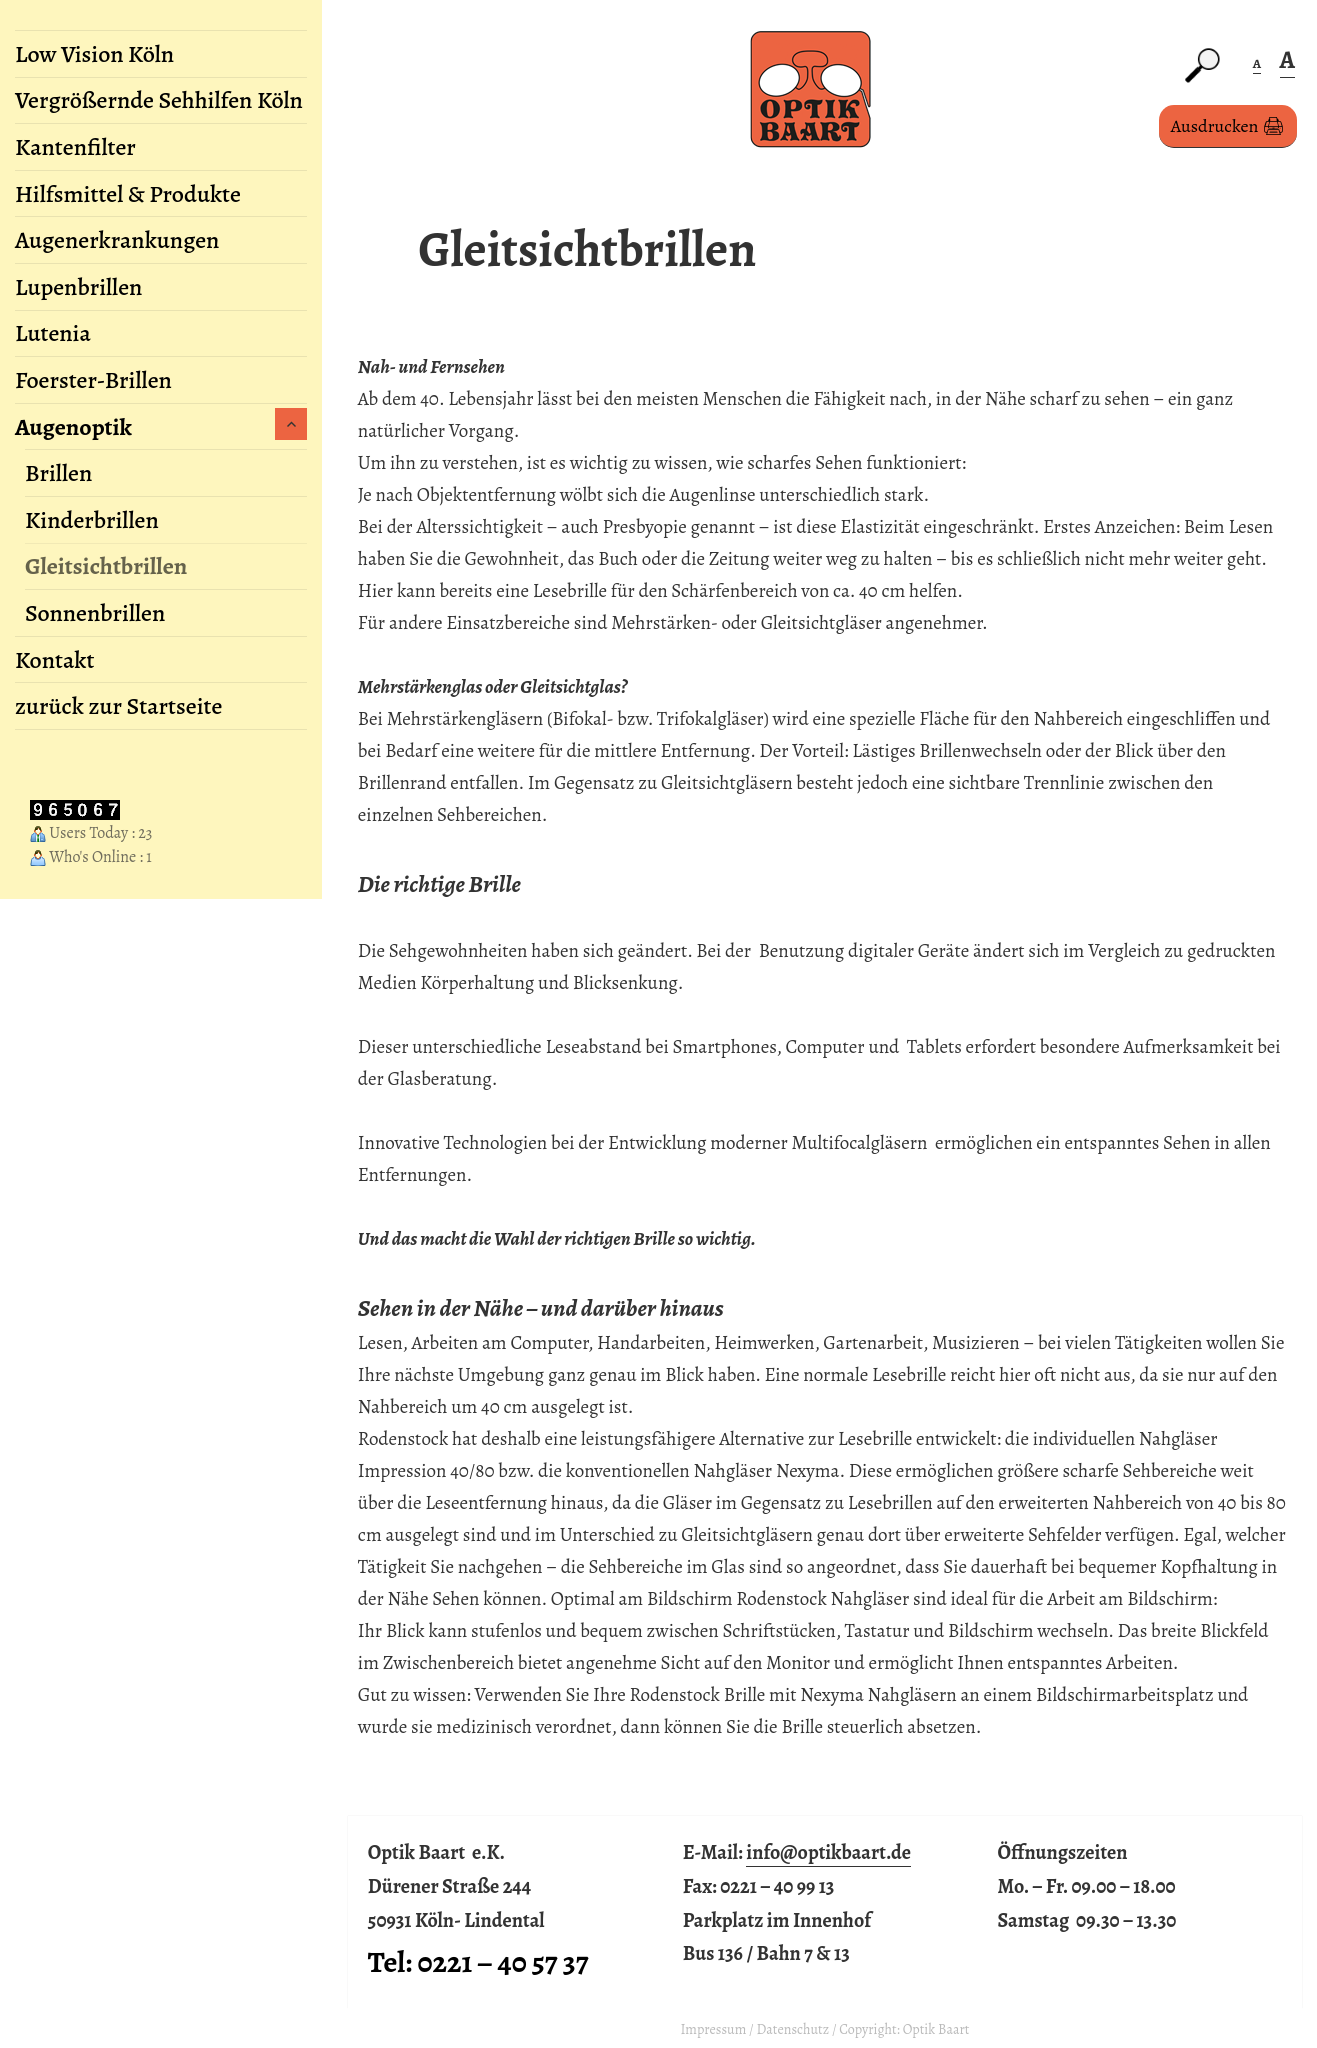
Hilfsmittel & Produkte (128, 194)
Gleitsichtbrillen (106, 566)
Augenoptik (73, 427)
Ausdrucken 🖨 (1228, 126)
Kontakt (54, 660)
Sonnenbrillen (95, 613)
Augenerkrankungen (117, 240)
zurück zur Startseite (118, 706)
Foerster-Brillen (93, 380)
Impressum (713, 2029)
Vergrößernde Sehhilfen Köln (159, 100)
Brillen (58, 473)
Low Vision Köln (94, 54)
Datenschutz (793, 2029)
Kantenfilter (75, 147)
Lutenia (53, 333)
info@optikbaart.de (828, 1852)
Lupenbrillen (78, 287)
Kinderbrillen (92, 520)
